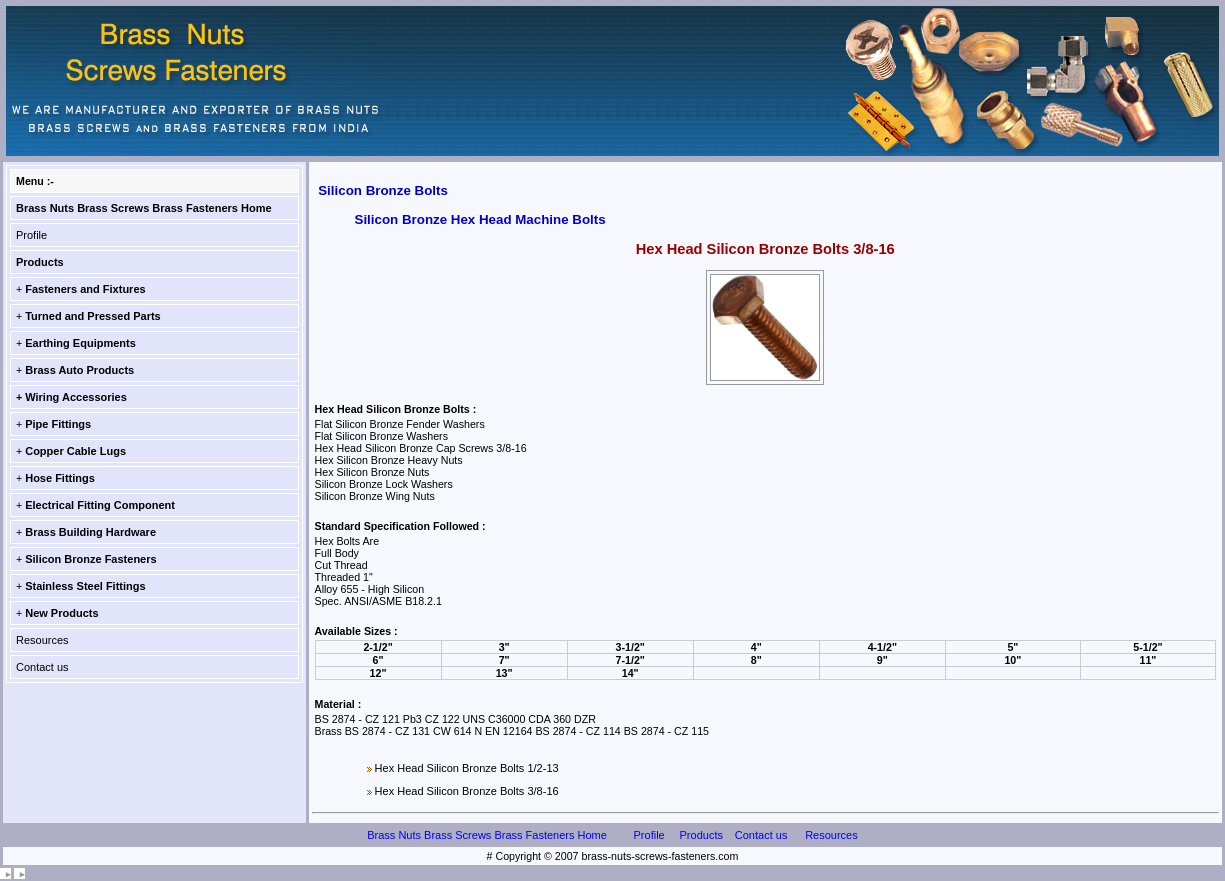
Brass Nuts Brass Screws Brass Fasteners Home (144, 208)
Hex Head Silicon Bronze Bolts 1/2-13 (467, 768)
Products (40, 262)
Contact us (42, 667)
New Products (61, 613)
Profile (31, 235)
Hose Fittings (60, 478)
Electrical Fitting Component (100, 505)
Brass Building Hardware (90, 532)
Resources (42, 640)
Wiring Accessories (76, 397)
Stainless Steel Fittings (85, 586)
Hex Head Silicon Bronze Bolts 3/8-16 (467, 791)
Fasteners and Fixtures (85, 289)
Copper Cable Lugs (75, 451)
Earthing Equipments (80, 343)
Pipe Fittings (58, 424)
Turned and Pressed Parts (93, 316)
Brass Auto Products (79, 370)
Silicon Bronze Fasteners (90, 559)
